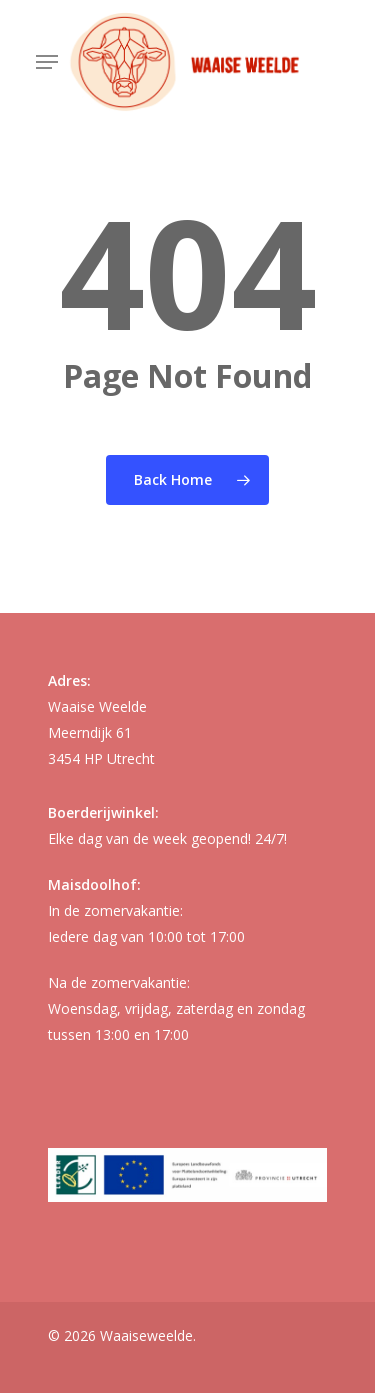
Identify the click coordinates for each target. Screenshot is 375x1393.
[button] (47, 62)
